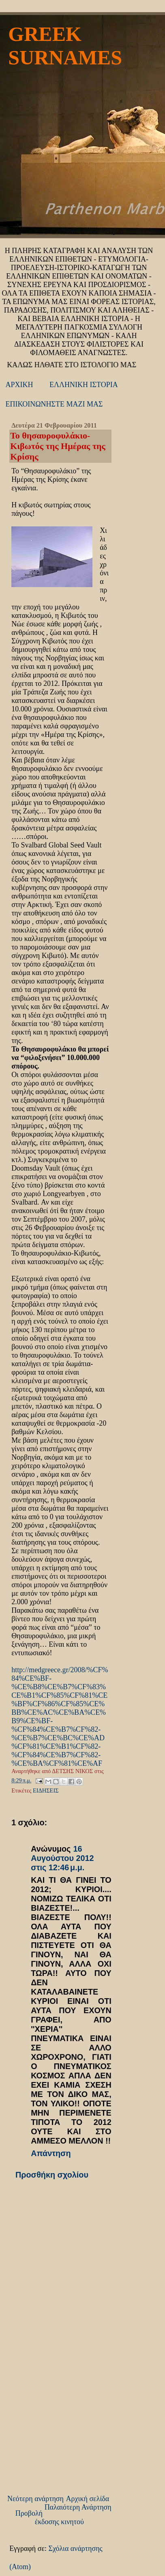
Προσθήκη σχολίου (51, 2174)
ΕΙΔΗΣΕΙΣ (46, 1790)
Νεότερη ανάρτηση (35, 2499)
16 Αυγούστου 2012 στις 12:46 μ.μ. (62, 1858)
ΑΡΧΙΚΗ (19, 385)
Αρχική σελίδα (87, 2499)
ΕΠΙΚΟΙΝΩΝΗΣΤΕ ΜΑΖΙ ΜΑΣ (54, 404)
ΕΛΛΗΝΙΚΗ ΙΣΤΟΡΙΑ (83, 385)
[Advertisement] (70, 2434)
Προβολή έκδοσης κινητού (49, 2517)
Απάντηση (51, 2153)
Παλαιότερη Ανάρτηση (78, 2507)
